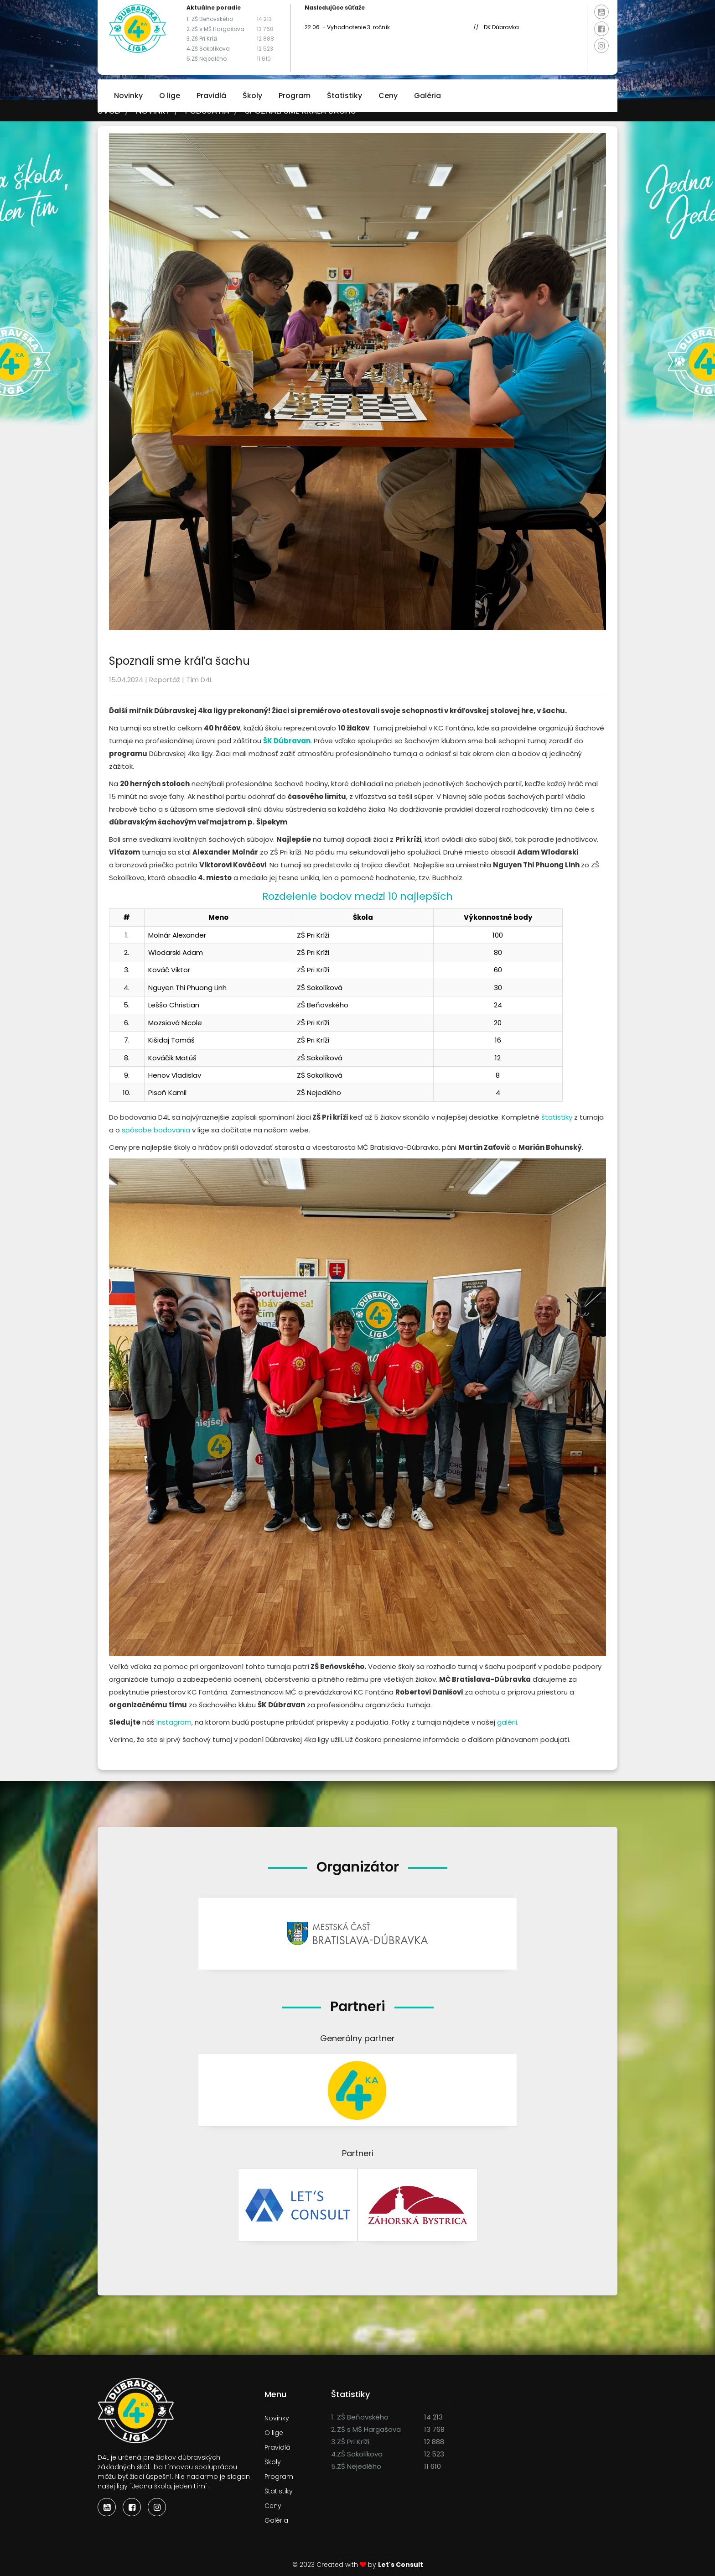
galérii (507, 1722)
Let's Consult (400, 2564)
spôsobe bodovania (156, 1130)
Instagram (174, 1722)
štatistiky (556, 1117)
